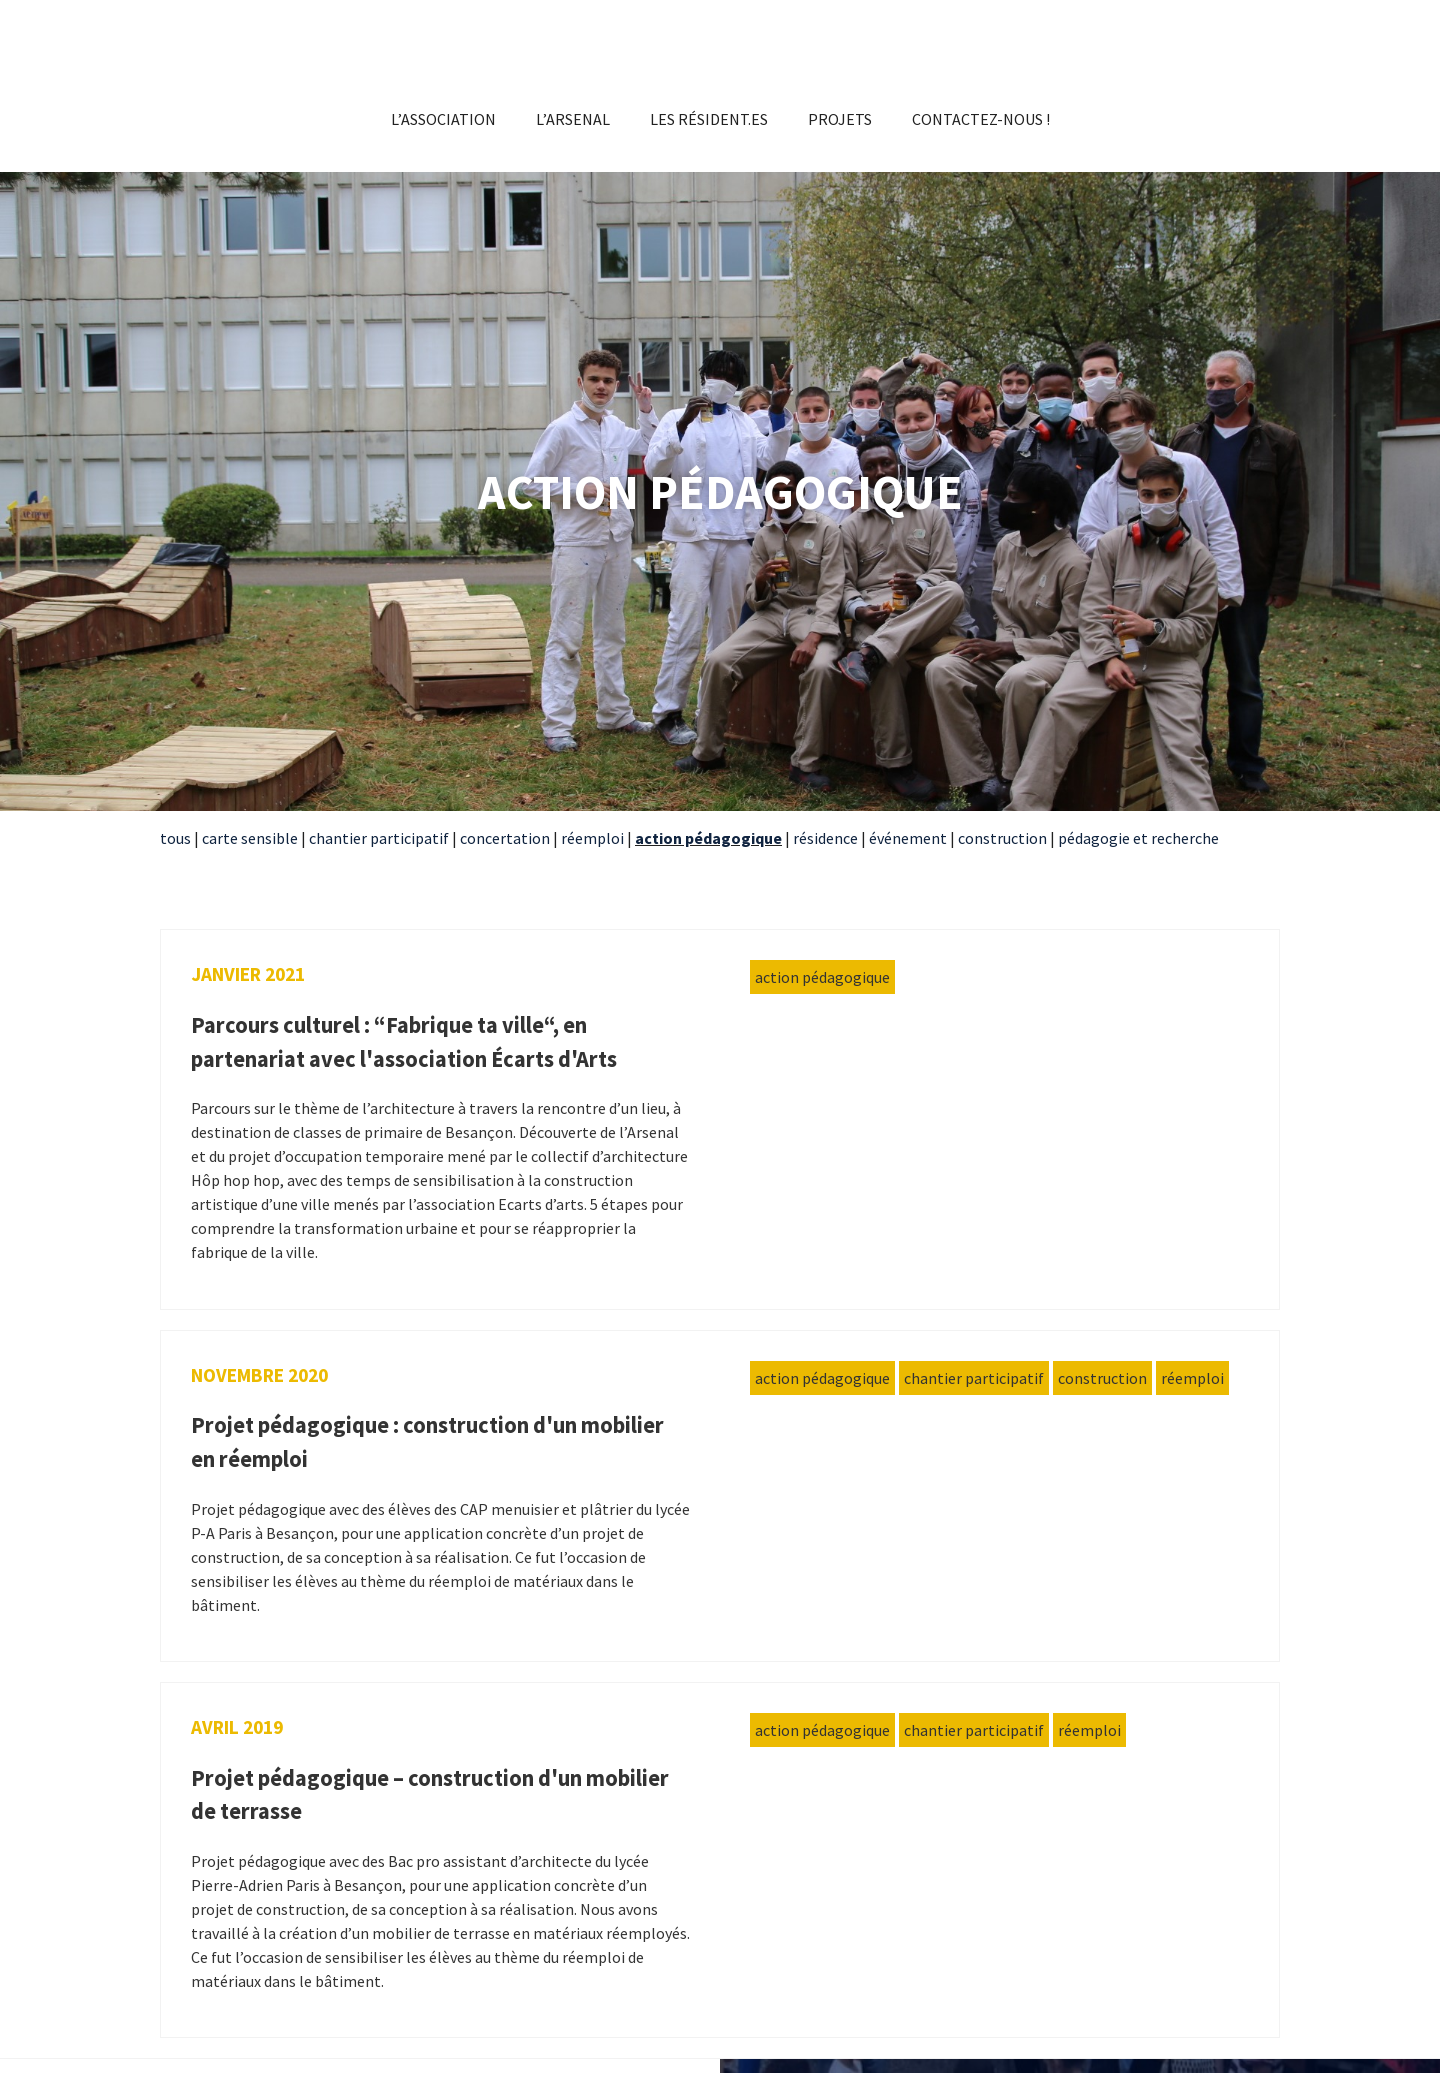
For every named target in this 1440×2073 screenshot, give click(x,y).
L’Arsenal (573, 119)
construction (1004, 838)
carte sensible (250, 838)
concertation (505, 838)
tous (175, 838)
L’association (443, 119)
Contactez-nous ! (981, 119)
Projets (840, 119)
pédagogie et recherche (1138, 838)
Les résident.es (709, 119)
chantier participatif (379, 838)
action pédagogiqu (704, 838)
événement (908, 838)
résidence (825, 838)
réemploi (592, 838)
